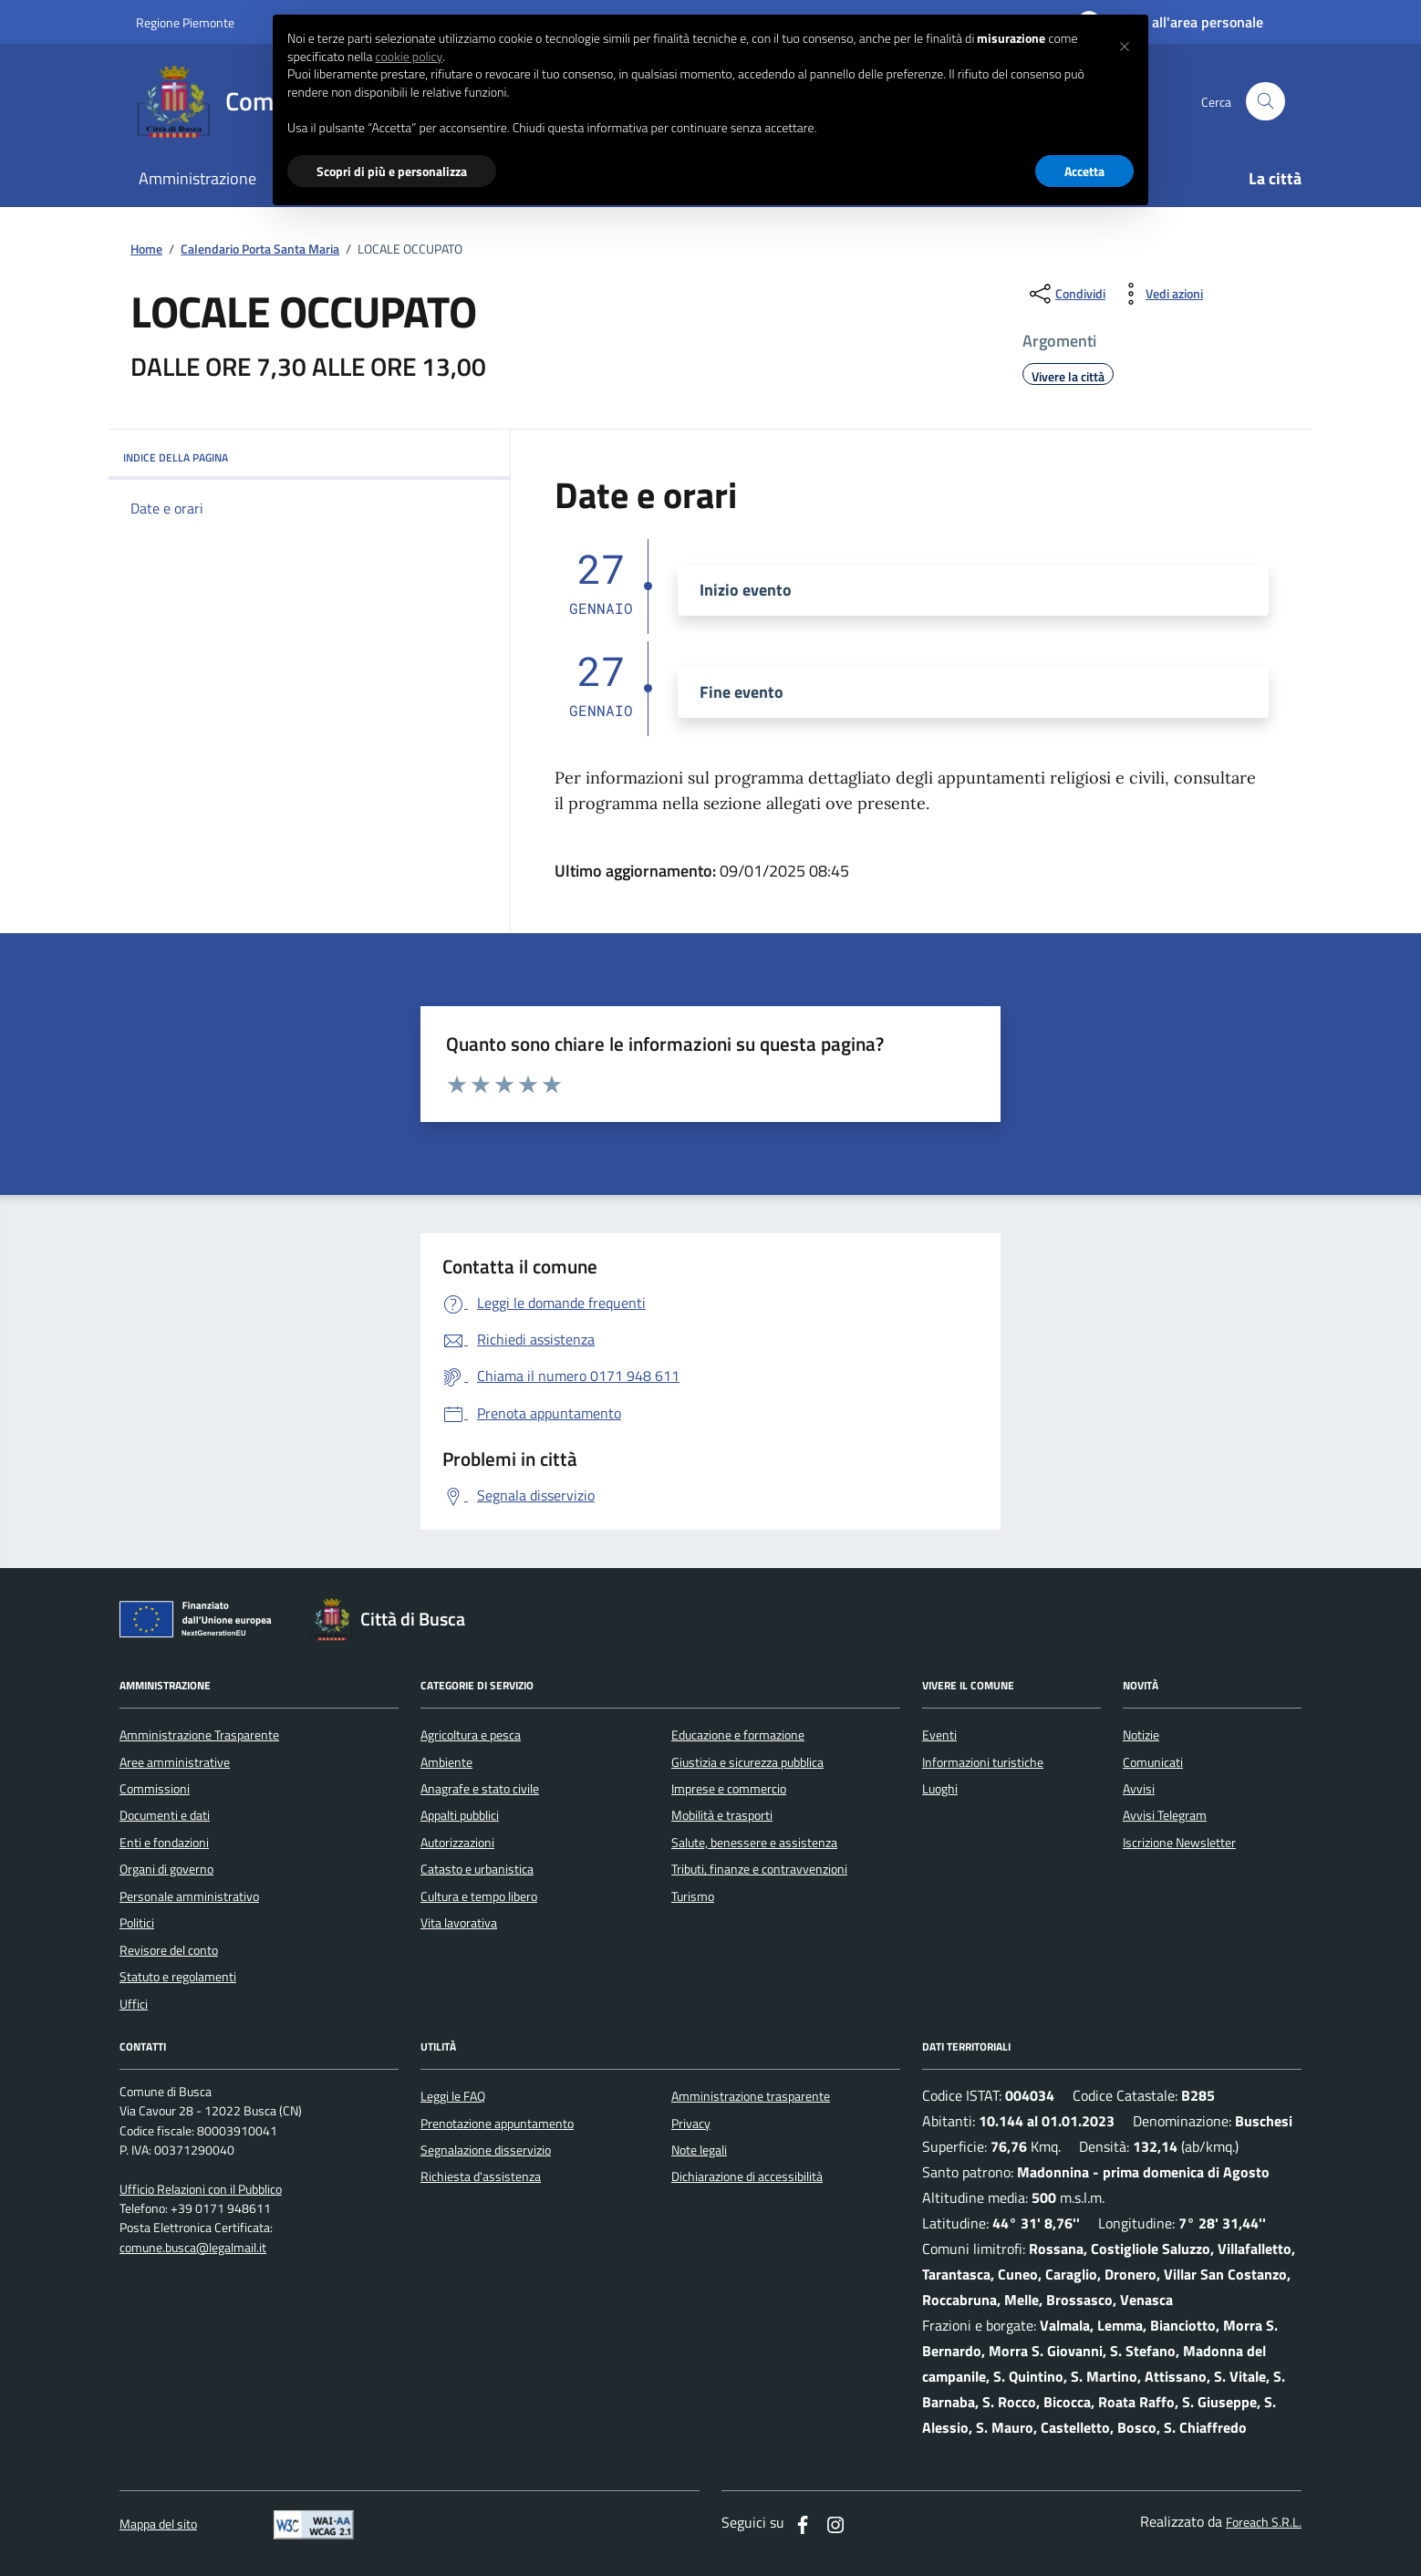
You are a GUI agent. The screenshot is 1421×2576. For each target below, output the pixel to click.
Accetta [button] (1084, 171)
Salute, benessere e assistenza (754, 1843)
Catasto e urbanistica (477, 1869)
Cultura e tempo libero (478, 1896)
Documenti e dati (164, 1815)
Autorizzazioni (457, 1843)
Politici (136, 1923)
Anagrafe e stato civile (479, 1789)
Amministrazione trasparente (750, 2096)
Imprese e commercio (728, 1789)
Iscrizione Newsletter (1179, 1843)
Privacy (690, 2124)
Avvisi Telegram (1165, 1815)
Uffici (133, 2004)
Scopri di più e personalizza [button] (391, 171)
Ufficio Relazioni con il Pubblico (200, 2189)
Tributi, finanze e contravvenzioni (759, 1869)
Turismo (692, 1896)
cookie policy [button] (408, 56)
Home (146, 249)
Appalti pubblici (459, 1815)
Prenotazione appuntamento (497, 2124)
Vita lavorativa (458, 1923)
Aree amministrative (174, 1762)
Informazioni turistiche (982, 1762)
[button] (1124, 43)
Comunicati (1153, 1762)
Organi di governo (166, 1869)
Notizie (1141, 1735)
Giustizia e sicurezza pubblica (747, 1762)
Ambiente (446, 1762)
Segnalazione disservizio (485, 2150)
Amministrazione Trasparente (199, 1735)
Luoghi (940, 1789)
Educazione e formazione (737, 1735)
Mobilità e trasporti (722, 1815)
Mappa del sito (158, 2524)
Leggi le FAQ (452, 2096)
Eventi (939, 1735)
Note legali (699, 2150)
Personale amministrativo (189, 1896)
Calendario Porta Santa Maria (260, 249)
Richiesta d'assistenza (480, 2176)
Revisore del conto (168, 1950)
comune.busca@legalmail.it (192, 2248)
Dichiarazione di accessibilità (747, 2176)
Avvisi (1139, 1789)
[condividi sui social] (1065, 293)
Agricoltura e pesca (470, 1735)
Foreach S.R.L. (1264, 2522)
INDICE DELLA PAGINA (309, 457)
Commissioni (154, 1789)
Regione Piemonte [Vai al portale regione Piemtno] (185, 22)
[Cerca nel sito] (1265, 101)
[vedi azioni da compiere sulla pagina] (1160, 293)
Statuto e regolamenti (177, 1977)
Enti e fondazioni (164, 1843)
